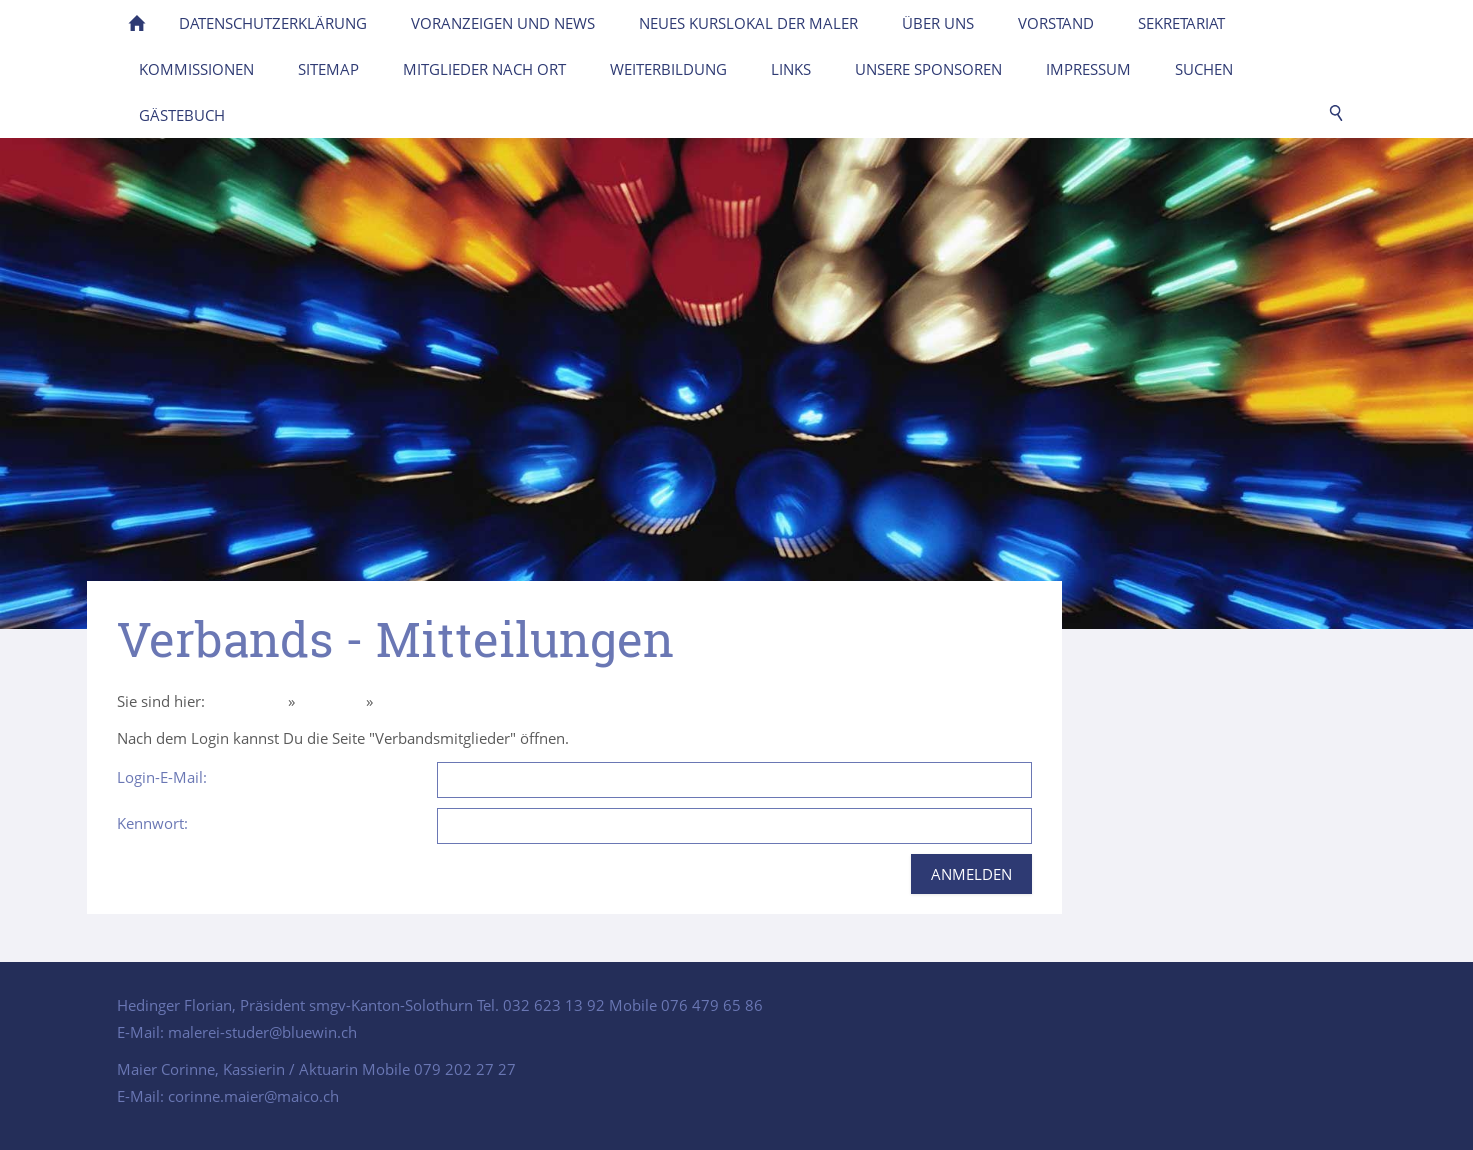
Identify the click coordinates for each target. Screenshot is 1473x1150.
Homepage (246, 701)
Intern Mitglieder (434, 701)
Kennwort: (152, 823)
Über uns (330, 701)
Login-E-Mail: (162, 777)
